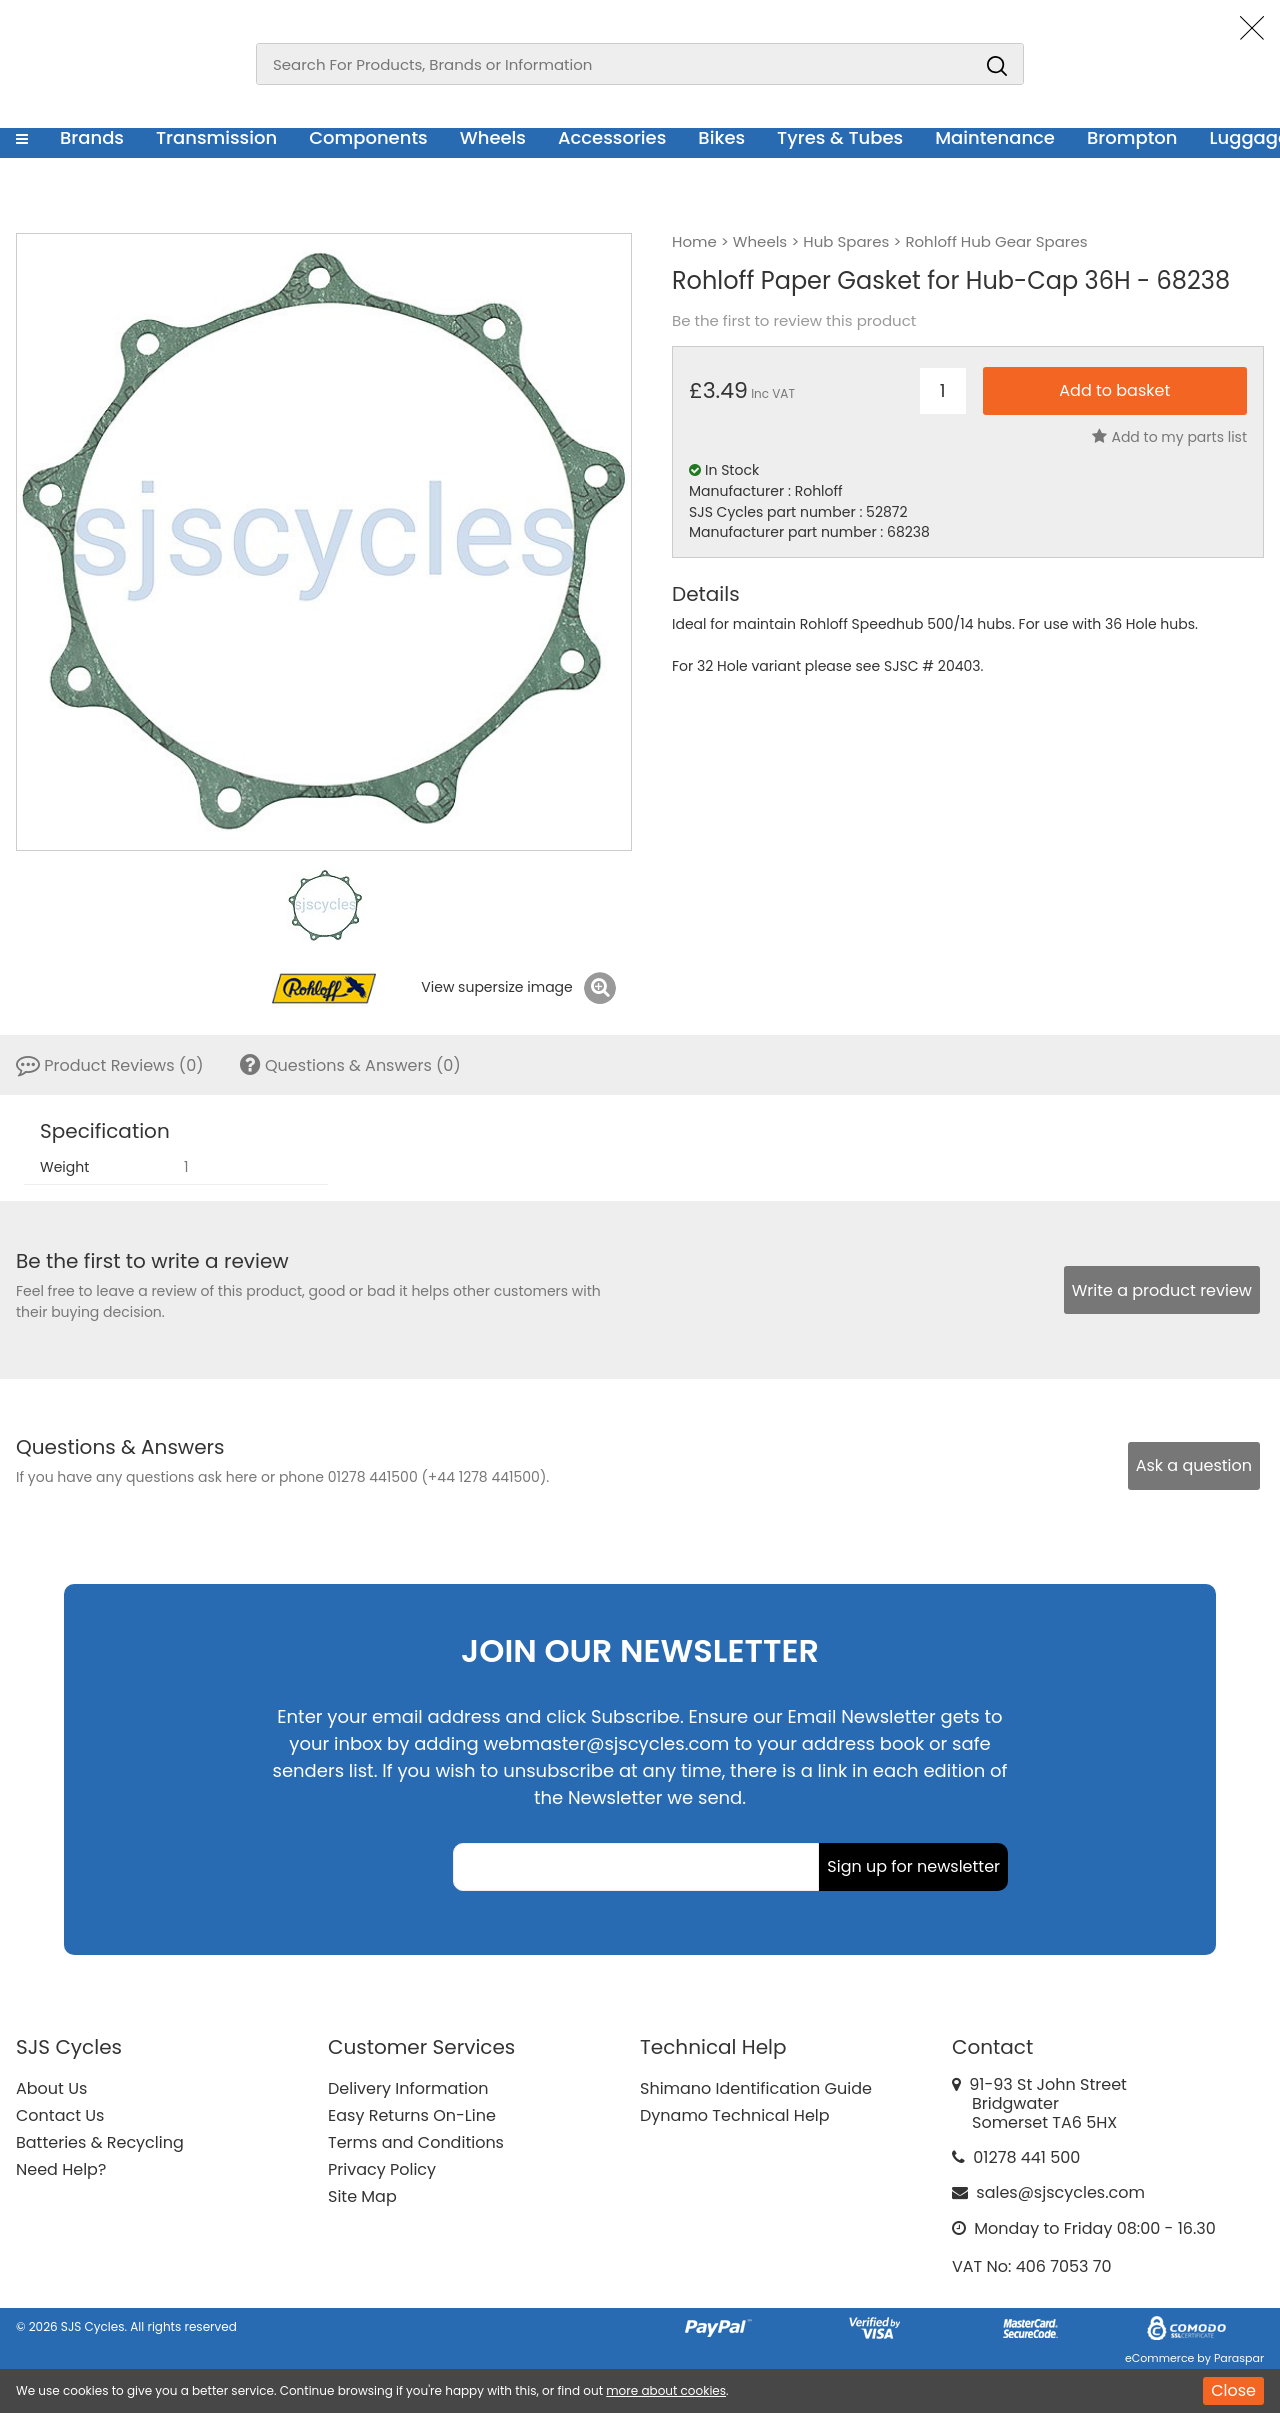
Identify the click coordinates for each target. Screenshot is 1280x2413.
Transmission (216, 137)
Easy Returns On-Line (412, 2115)
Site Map (362, 2196)
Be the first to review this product (794, 321)
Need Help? (61, 2169)
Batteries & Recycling (100, 2142)
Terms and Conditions (416, 2142)
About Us (51, 2088)
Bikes (721, 137)
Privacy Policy (382, 2169)
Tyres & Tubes (840, 137)
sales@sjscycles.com (1060, 2192)
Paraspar (1239, 2358)
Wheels (493, 137)
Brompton (1132, 137)
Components (368, 137)
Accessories (612, 137)
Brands (92, 137)
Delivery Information (408, 2088)
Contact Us (60, 2115)
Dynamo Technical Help (735, 2115)
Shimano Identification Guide (756, 2088)
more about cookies (666, 2390)
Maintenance (995, 137)
